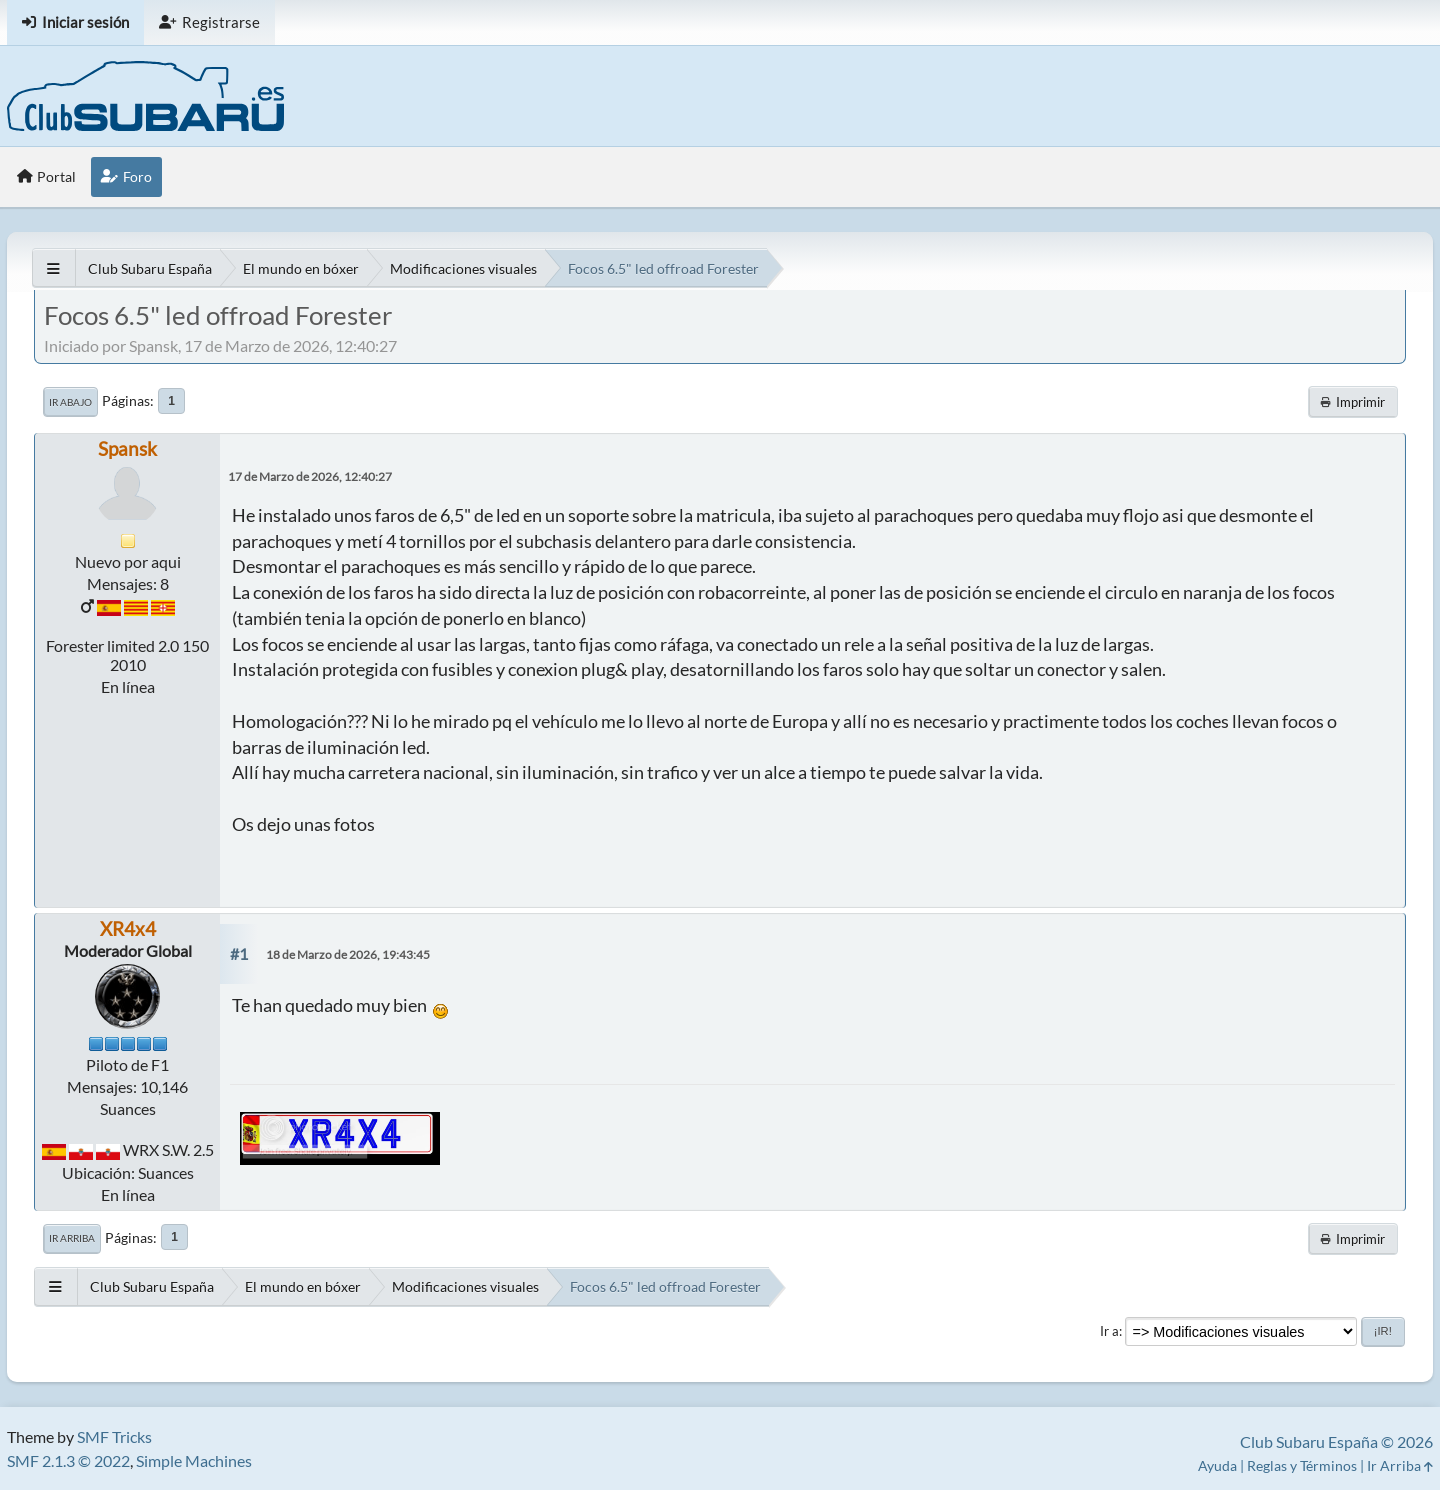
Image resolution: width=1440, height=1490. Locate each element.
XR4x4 (128, 928)
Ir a (1109, 1331)
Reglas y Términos (1302, 1465)
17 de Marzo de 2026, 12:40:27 (310, 476)
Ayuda (1217, 1465)
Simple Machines (194, 1460)
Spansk (127, 448)
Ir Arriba (72, 1238)
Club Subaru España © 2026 (1336, 1441)
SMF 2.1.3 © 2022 (68, 1460)
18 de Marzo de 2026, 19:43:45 (348, 954)
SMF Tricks (114, 1436)
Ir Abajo (70, 402)
